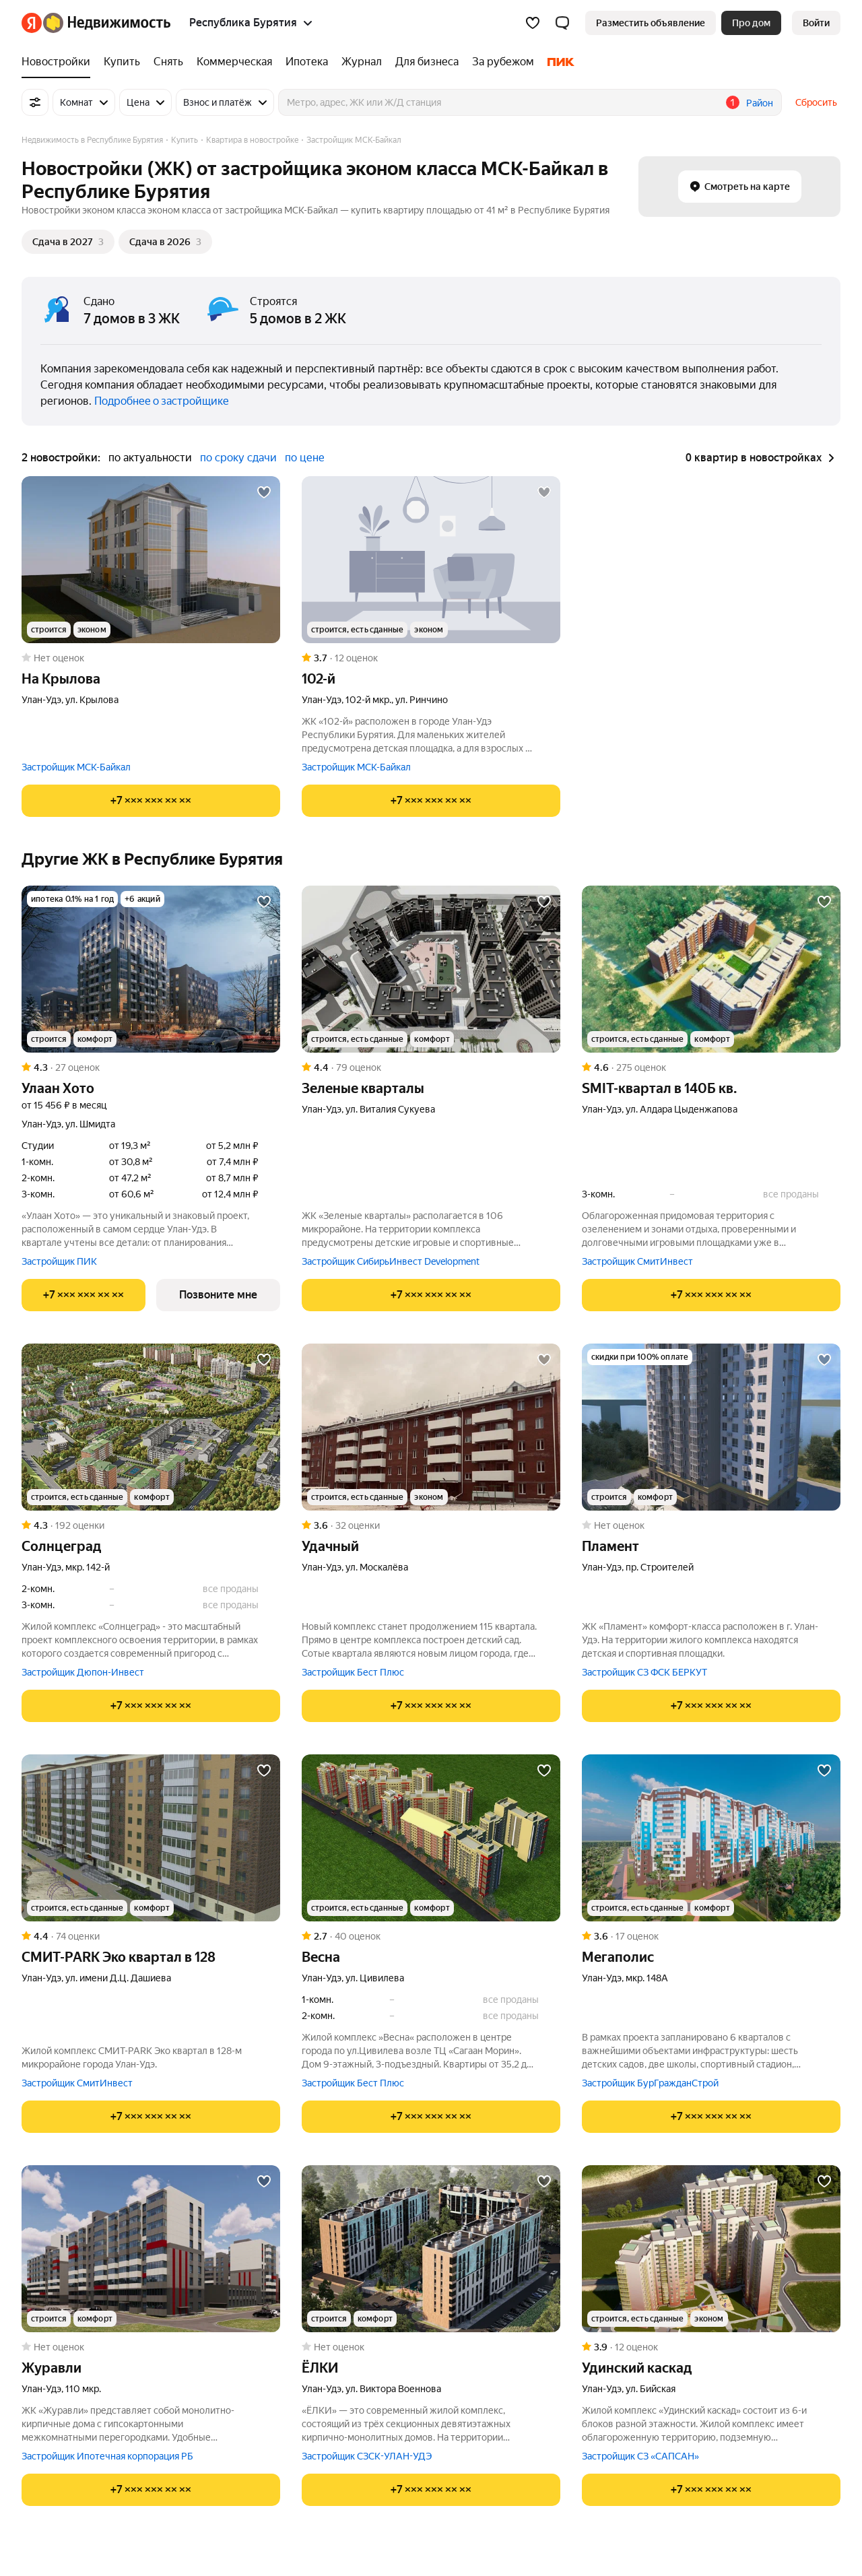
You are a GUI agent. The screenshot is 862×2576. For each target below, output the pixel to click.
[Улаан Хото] (151, 969)
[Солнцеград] (151, 1427)
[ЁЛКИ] (431, 2248)
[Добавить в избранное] (264, 492)
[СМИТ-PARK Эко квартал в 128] (151, 1837)
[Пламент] (711, 1427)
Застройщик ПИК (59, 1261)
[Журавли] (151, 2248)
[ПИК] (557, 62)
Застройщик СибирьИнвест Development (390, 1261)
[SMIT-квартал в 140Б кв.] (711, 969)
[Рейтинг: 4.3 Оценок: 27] (151, 1067)
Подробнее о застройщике (161, 401)
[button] (562, 23)
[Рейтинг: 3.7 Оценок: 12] (431, 658)
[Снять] (168, 62)
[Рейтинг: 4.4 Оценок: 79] (431, 1067)
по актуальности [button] (150, 457)
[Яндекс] (32, 23)
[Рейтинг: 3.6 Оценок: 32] (431, 1525)
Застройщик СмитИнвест (637, 1261)
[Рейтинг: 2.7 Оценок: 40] (431, 1936)
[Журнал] (362, 62)
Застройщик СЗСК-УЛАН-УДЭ (367, 2456)
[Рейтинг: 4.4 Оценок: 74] (151, 1936)
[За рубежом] (503, 62)
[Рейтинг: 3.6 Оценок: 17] (711, 1936)
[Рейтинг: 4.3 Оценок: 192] (151, 1525)
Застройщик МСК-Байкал (76, 767)
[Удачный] (431, 1427)
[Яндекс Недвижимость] (106, 23)
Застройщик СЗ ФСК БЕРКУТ (644, 1672)
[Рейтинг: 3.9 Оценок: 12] (711, 2347)
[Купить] (122, 62)
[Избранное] (533, 23)
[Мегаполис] (711, 1837)
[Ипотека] (307, 62)
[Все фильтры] (35, 102)
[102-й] (431, 559)
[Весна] (431, 1837)
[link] (816, 23)
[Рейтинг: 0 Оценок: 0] (151, 658)
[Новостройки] (59, 62)
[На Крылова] (151, 559)
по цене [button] (305, 457)
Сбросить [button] (816, 102)
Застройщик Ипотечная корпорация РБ (107, 2456)
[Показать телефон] (151, 801)
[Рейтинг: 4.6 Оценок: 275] (711, 1067)
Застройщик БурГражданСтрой (650, 2083)
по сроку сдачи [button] (238, 457)
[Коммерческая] (234, 62)
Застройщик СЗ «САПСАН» (640, 2456)
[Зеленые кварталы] (431, 969)
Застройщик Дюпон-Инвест (83, 1672)
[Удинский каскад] (711, 2248)
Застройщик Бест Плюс (353, 1672)
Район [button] (759, 103)
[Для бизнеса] (427, 62)
